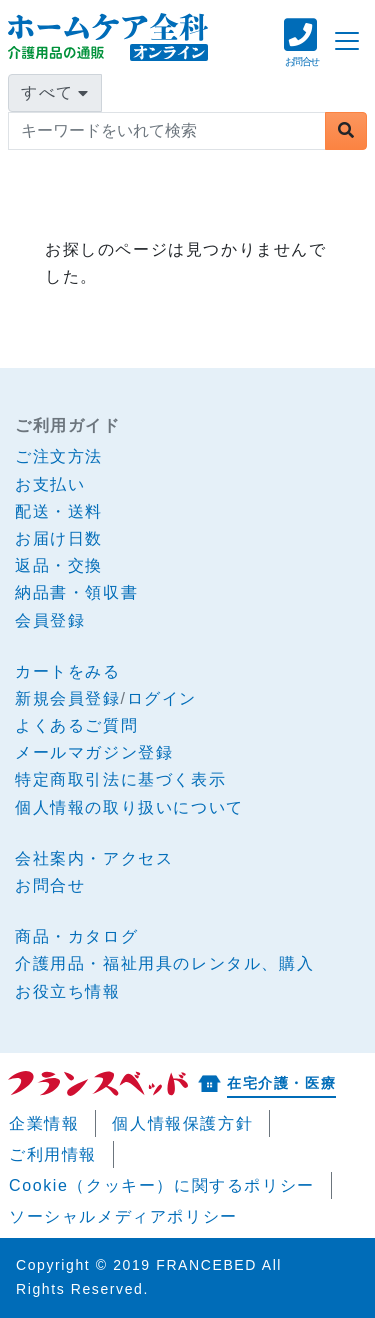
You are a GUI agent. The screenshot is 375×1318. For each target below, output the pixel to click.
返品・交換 (59, 565)
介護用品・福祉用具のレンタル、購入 (164, 963)
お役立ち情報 (68, 991)
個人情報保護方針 (182, 1123)
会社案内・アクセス (94, 858)
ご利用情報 (53, 1154)
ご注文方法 (59, 456)
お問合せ (50, 885)
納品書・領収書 (76, 592)
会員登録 (50, 620)
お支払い (50, 484)
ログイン (162, 698)
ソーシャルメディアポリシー (123, 1216)
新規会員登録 (68, 698)
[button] (301, 52)
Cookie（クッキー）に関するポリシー (162, 1185)
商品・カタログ (76, 936)
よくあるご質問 (76, 725)
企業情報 (44, 1123)
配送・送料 (59, 511)
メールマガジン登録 (94, 752)
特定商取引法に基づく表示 (120, 779)
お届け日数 (59, 538)
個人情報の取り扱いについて (129, 807)
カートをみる (68, 671)
